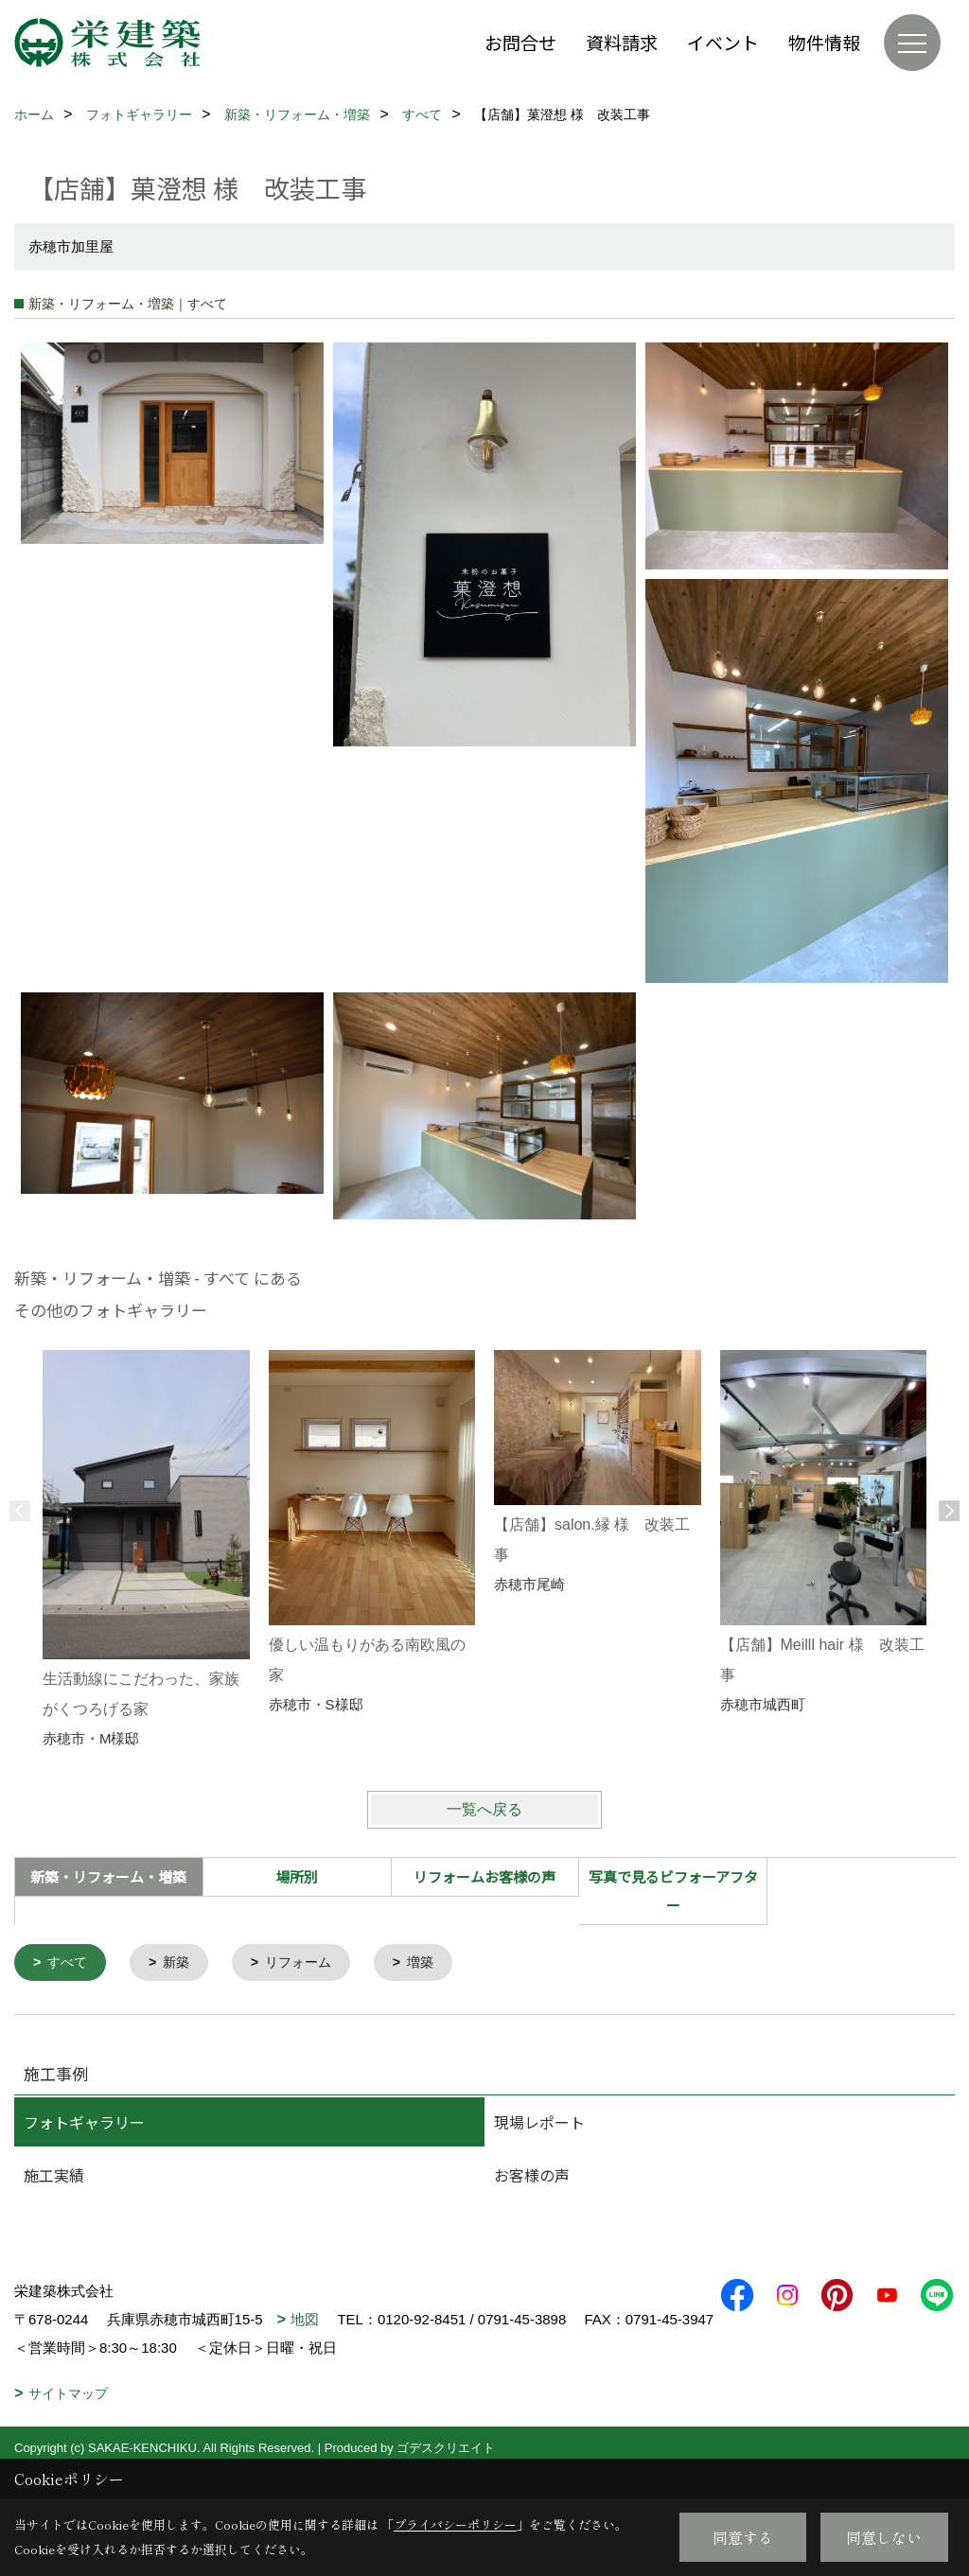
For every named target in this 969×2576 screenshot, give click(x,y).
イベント (723, 42)
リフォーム (308, 1963)
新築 (181, 1963)
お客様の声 (532, 2176)
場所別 (296, 1876)
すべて (70, 1963)
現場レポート (539, 2123)
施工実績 (54, 2176)
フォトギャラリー (84, 2123)
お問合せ (520, 42)
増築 (434, 1963)
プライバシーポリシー (455, 2524)
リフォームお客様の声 (484, 1876)
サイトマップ (68, 2423)
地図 (305, 2321)
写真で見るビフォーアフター (673, 1890)
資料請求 (622, 42)
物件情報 (824, 42)
